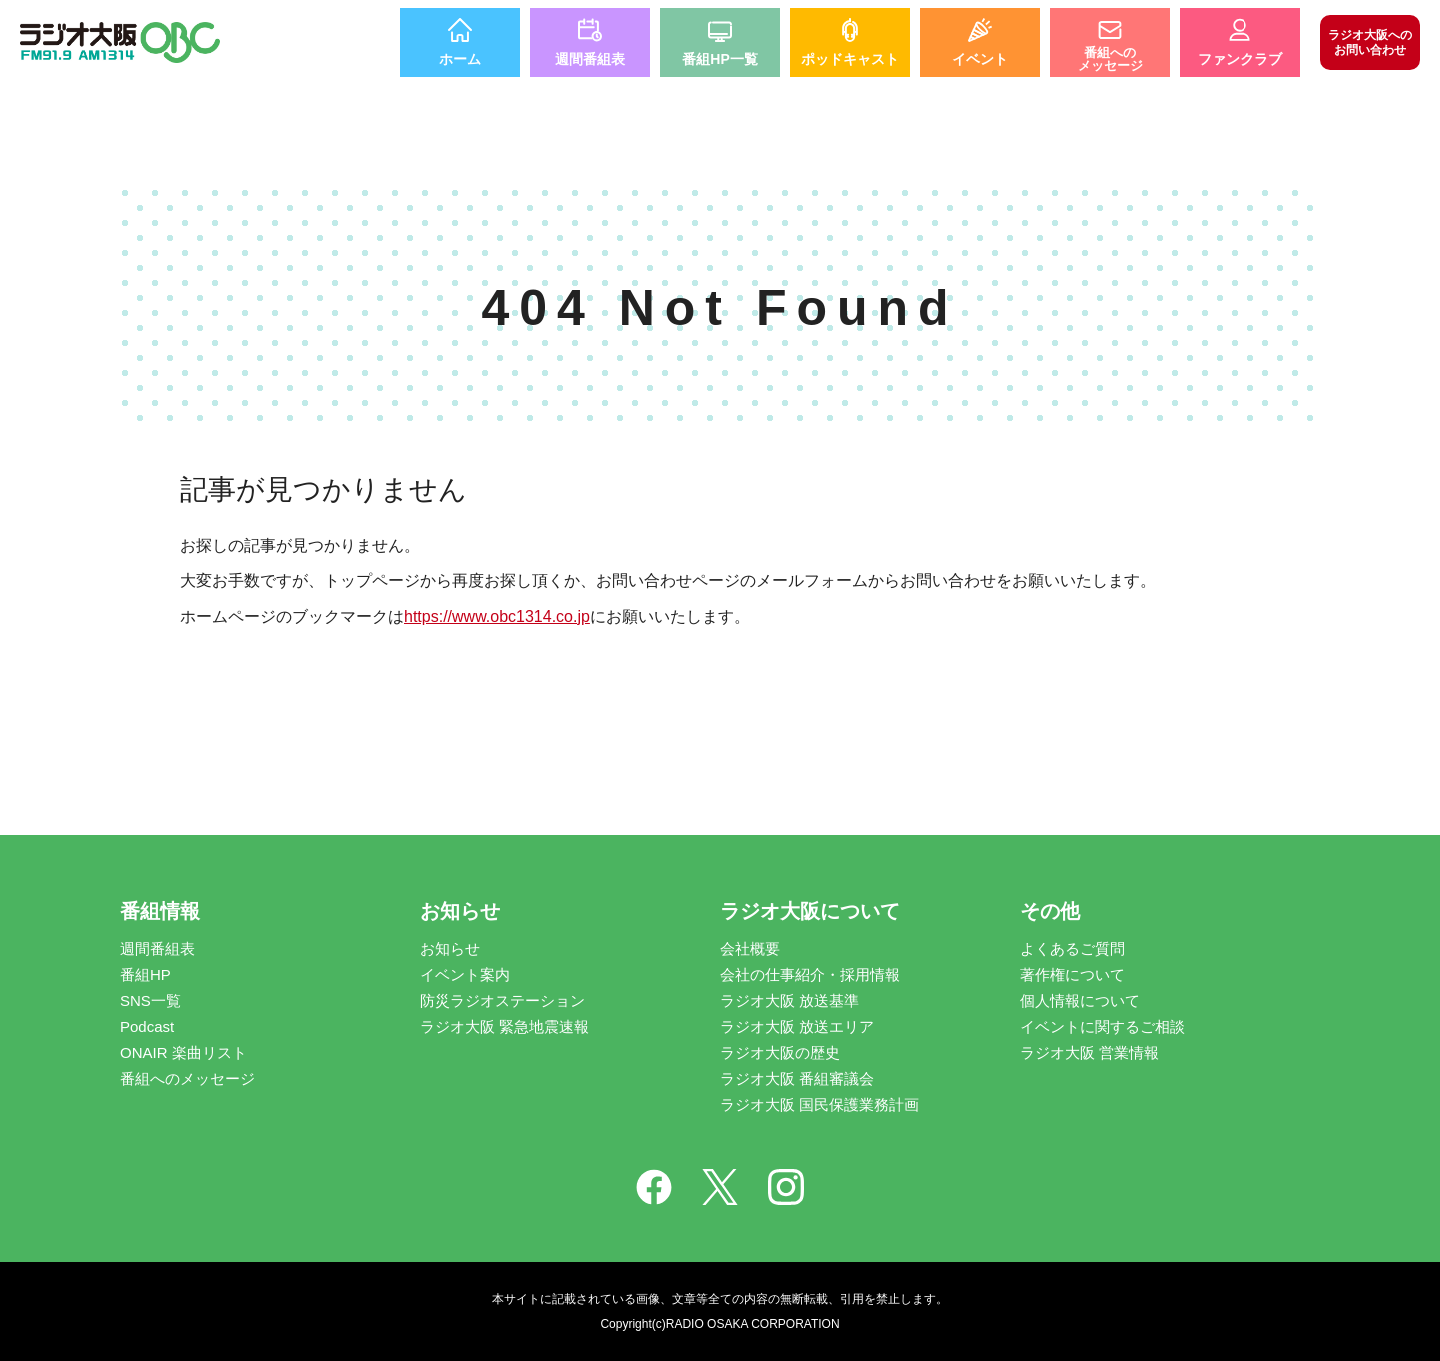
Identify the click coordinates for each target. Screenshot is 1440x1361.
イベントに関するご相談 (1102, 1026)
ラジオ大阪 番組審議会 (797, 1078)
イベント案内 (465, 974)
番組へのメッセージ (187, 1078)
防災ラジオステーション (502, 1000)
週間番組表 (157, 948)
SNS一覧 (150, 1000)
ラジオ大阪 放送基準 (789, 1000)
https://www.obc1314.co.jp (497, 616)
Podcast (147, 1026)
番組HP (145, 974)
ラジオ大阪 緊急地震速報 (504, 1026)
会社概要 (750, 948)
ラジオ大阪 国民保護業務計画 (819, 1104)
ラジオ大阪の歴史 (780, 1052)
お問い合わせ (1370, 42)
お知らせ (450, 948)
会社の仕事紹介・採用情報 (810, 974)
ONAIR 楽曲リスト (183, 1052)
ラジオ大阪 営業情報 (1089, 1052)
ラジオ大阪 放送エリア (797, 1026)
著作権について (1072, 974)
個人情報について (1080, 1000)
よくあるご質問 (1072, 948)
